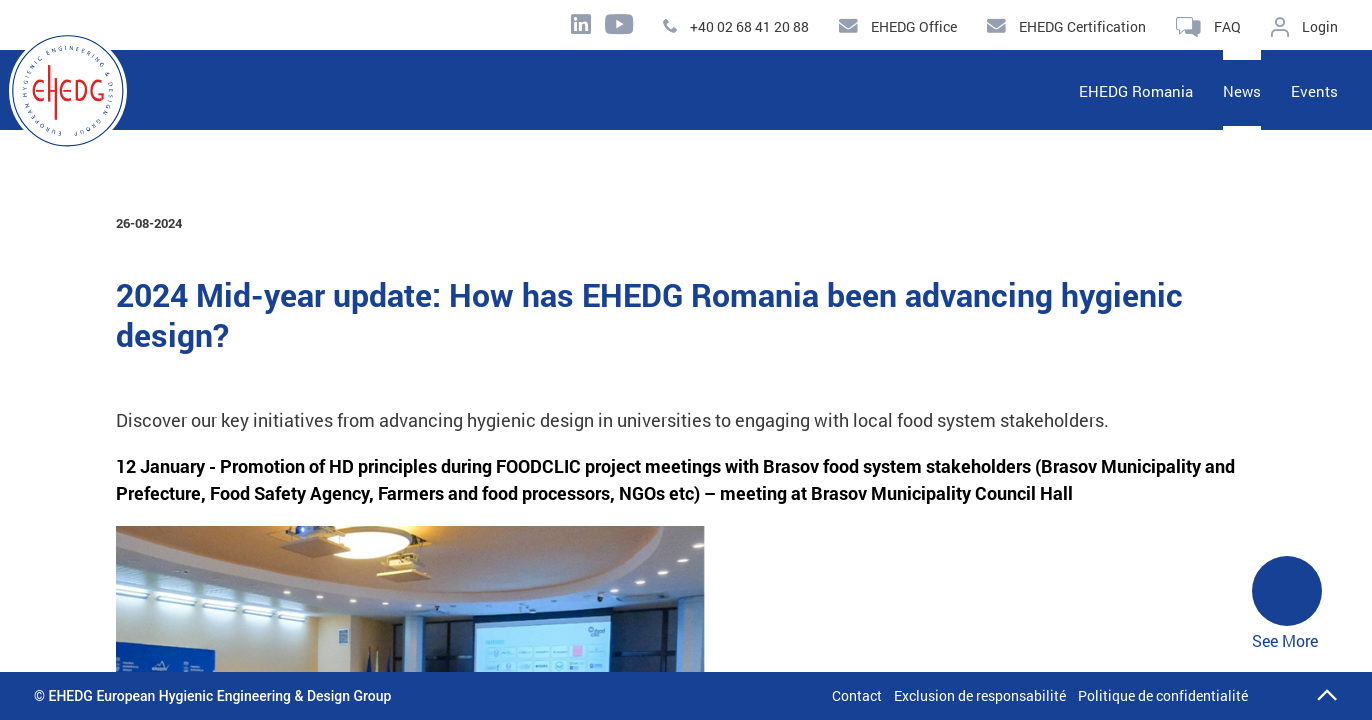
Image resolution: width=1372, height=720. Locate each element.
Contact (857, 695)
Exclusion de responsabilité (980, 695)
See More (1287, 603)
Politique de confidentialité (1163, 695)
